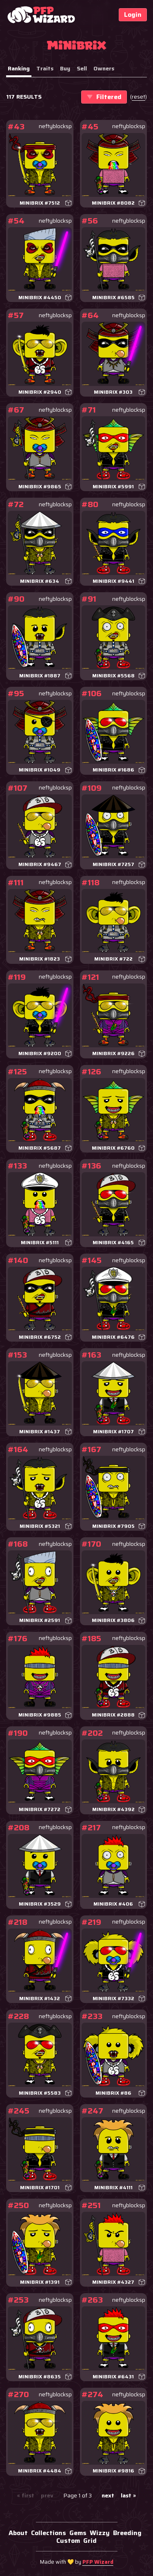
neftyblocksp (55, 126)
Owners (103, 68)
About (18, 2533)
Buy (65, 68)
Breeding (127, 2533)
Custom (68, 2540)
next (108, 2495)
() (138, 96)
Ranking (19, 68)
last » (128, 2495)
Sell (82, 68)
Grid (90, 2540)
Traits (44, 68)
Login (133, 14)
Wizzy (100, 2533)
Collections (48, 2533)
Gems (77, 2533)
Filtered (104, 97)
